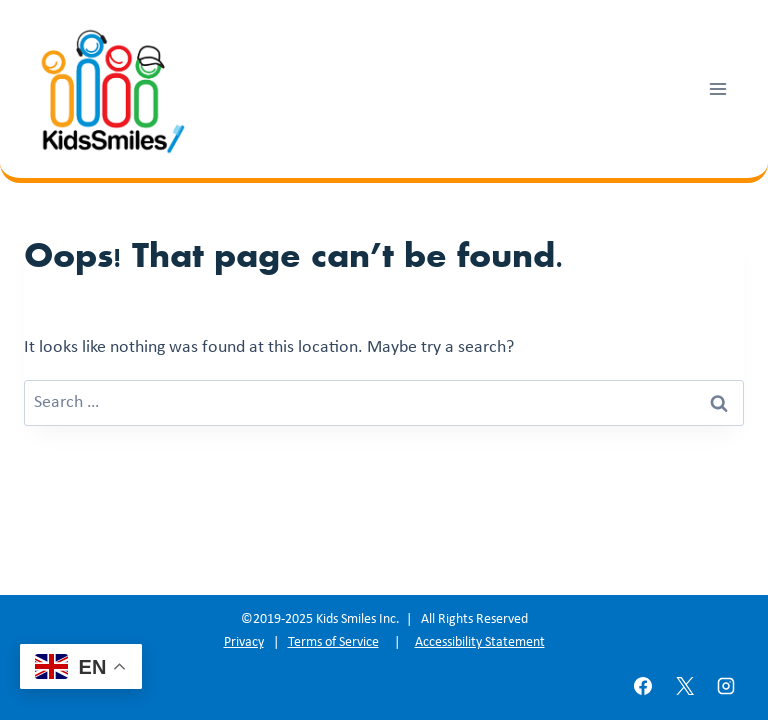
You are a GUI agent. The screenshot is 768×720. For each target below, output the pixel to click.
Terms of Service (333, 642)
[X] (685, 686)
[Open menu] (717, 88)
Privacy (244, 642)
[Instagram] (726, 686)
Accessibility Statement (480, 642)
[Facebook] (643, 686)
